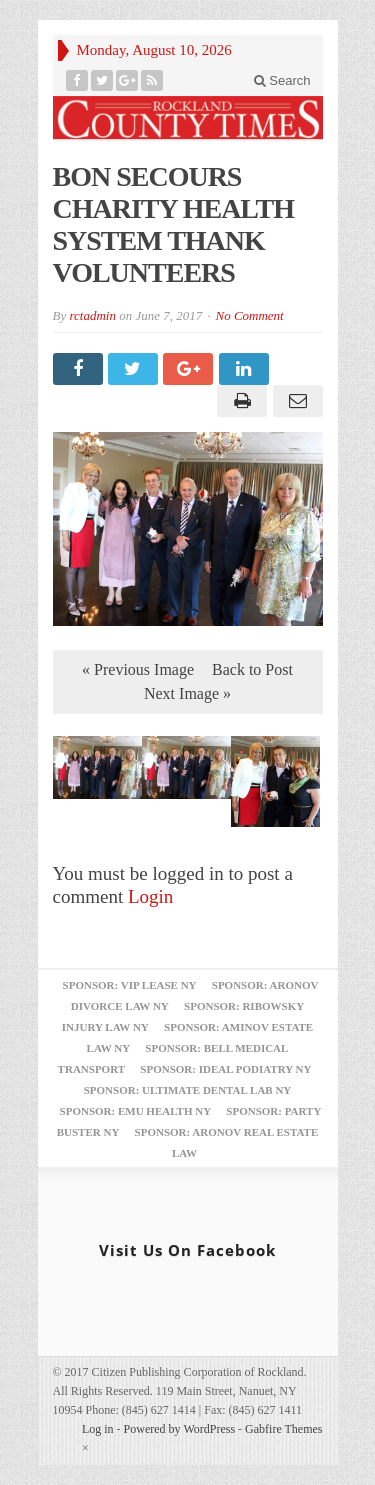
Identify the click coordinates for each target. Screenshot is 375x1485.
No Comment (249, 315)
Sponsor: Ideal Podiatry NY (225, 1069)
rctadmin (92, 315)
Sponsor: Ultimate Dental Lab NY (188, 1090)
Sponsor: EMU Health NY (135, 1111)
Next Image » (187, 693)
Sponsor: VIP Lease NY (130, 985)
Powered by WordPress (179, 1429)
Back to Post (252, 669)
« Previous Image (138, 669)
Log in (98, 1429)
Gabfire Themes (283, 1429)
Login (150, 896)
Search (282, 80)
